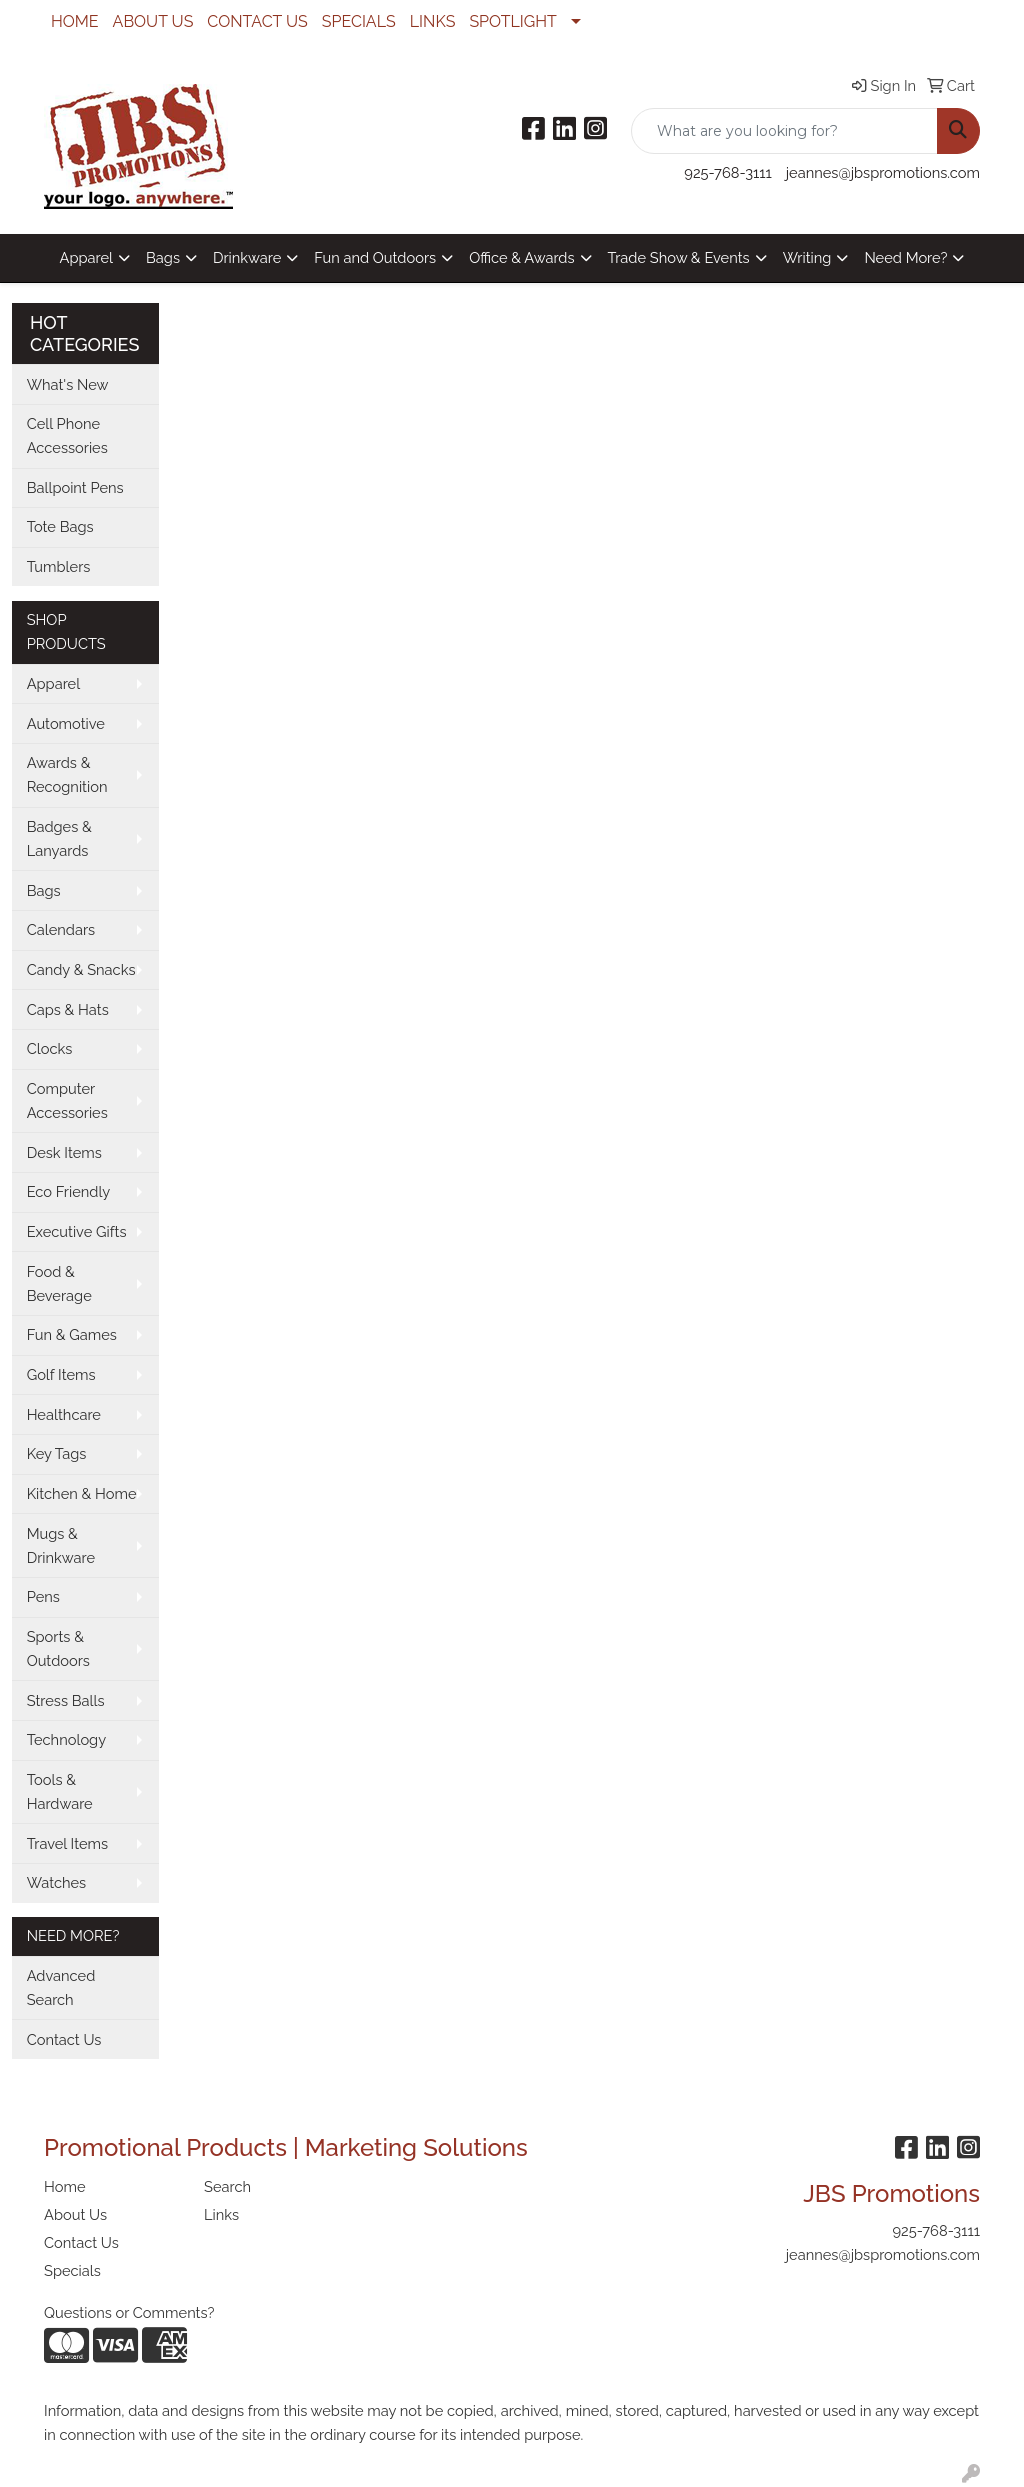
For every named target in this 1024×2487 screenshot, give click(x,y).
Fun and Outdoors (375, 257)
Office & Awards (521, 257)
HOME (75, 21)
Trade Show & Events (679, 257)
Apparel (86, 257)
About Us (75, 2214)
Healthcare (64, 1414)
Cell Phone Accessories (67, 435)
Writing (807, 257)
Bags (163, 257)
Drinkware (247, 257)
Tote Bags (60, 526)
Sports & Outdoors (58, 1648)
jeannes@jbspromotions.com (883, 172)
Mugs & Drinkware (61, 1545)
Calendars (61, 929)
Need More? (905, 257)
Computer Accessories (67, 1100)
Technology (66, 1739)
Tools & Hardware (60, 1791)
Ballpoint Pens (75, 487)
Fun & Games (72, 1334)
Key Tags (57, 1453)
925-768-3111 (727, 172)
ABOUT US (153, 21)
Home (65, 2186)
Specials (72, 2270)
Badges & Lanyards (59, 838)
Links (221, 2214)
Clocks (50, 1048)
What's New (68, 384)
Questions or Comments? (129, 2312)
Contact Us (64, 2039)
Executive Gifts (77, 1231)
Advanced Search (61, 1987)
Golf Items (61, 1374)
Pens (43, 1596)
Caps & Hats (68, 1009)
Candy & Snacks (81, 969)
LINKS (433, 21)
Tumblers (59, 566)
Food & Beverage (59, 1283)
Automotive (66, 723)
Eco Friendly (69, 1191)
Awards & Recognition (67, 774)
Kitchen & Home (82, 1493)
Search (227, 2186)
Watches (57, 1882)
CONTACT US (257, 21)
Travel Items (67, 1843)
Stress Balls (66, 1700)
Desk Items (64, 1152)
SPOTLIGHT (512, 21)
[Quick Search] (784, 131)
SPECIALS (359, 21)
